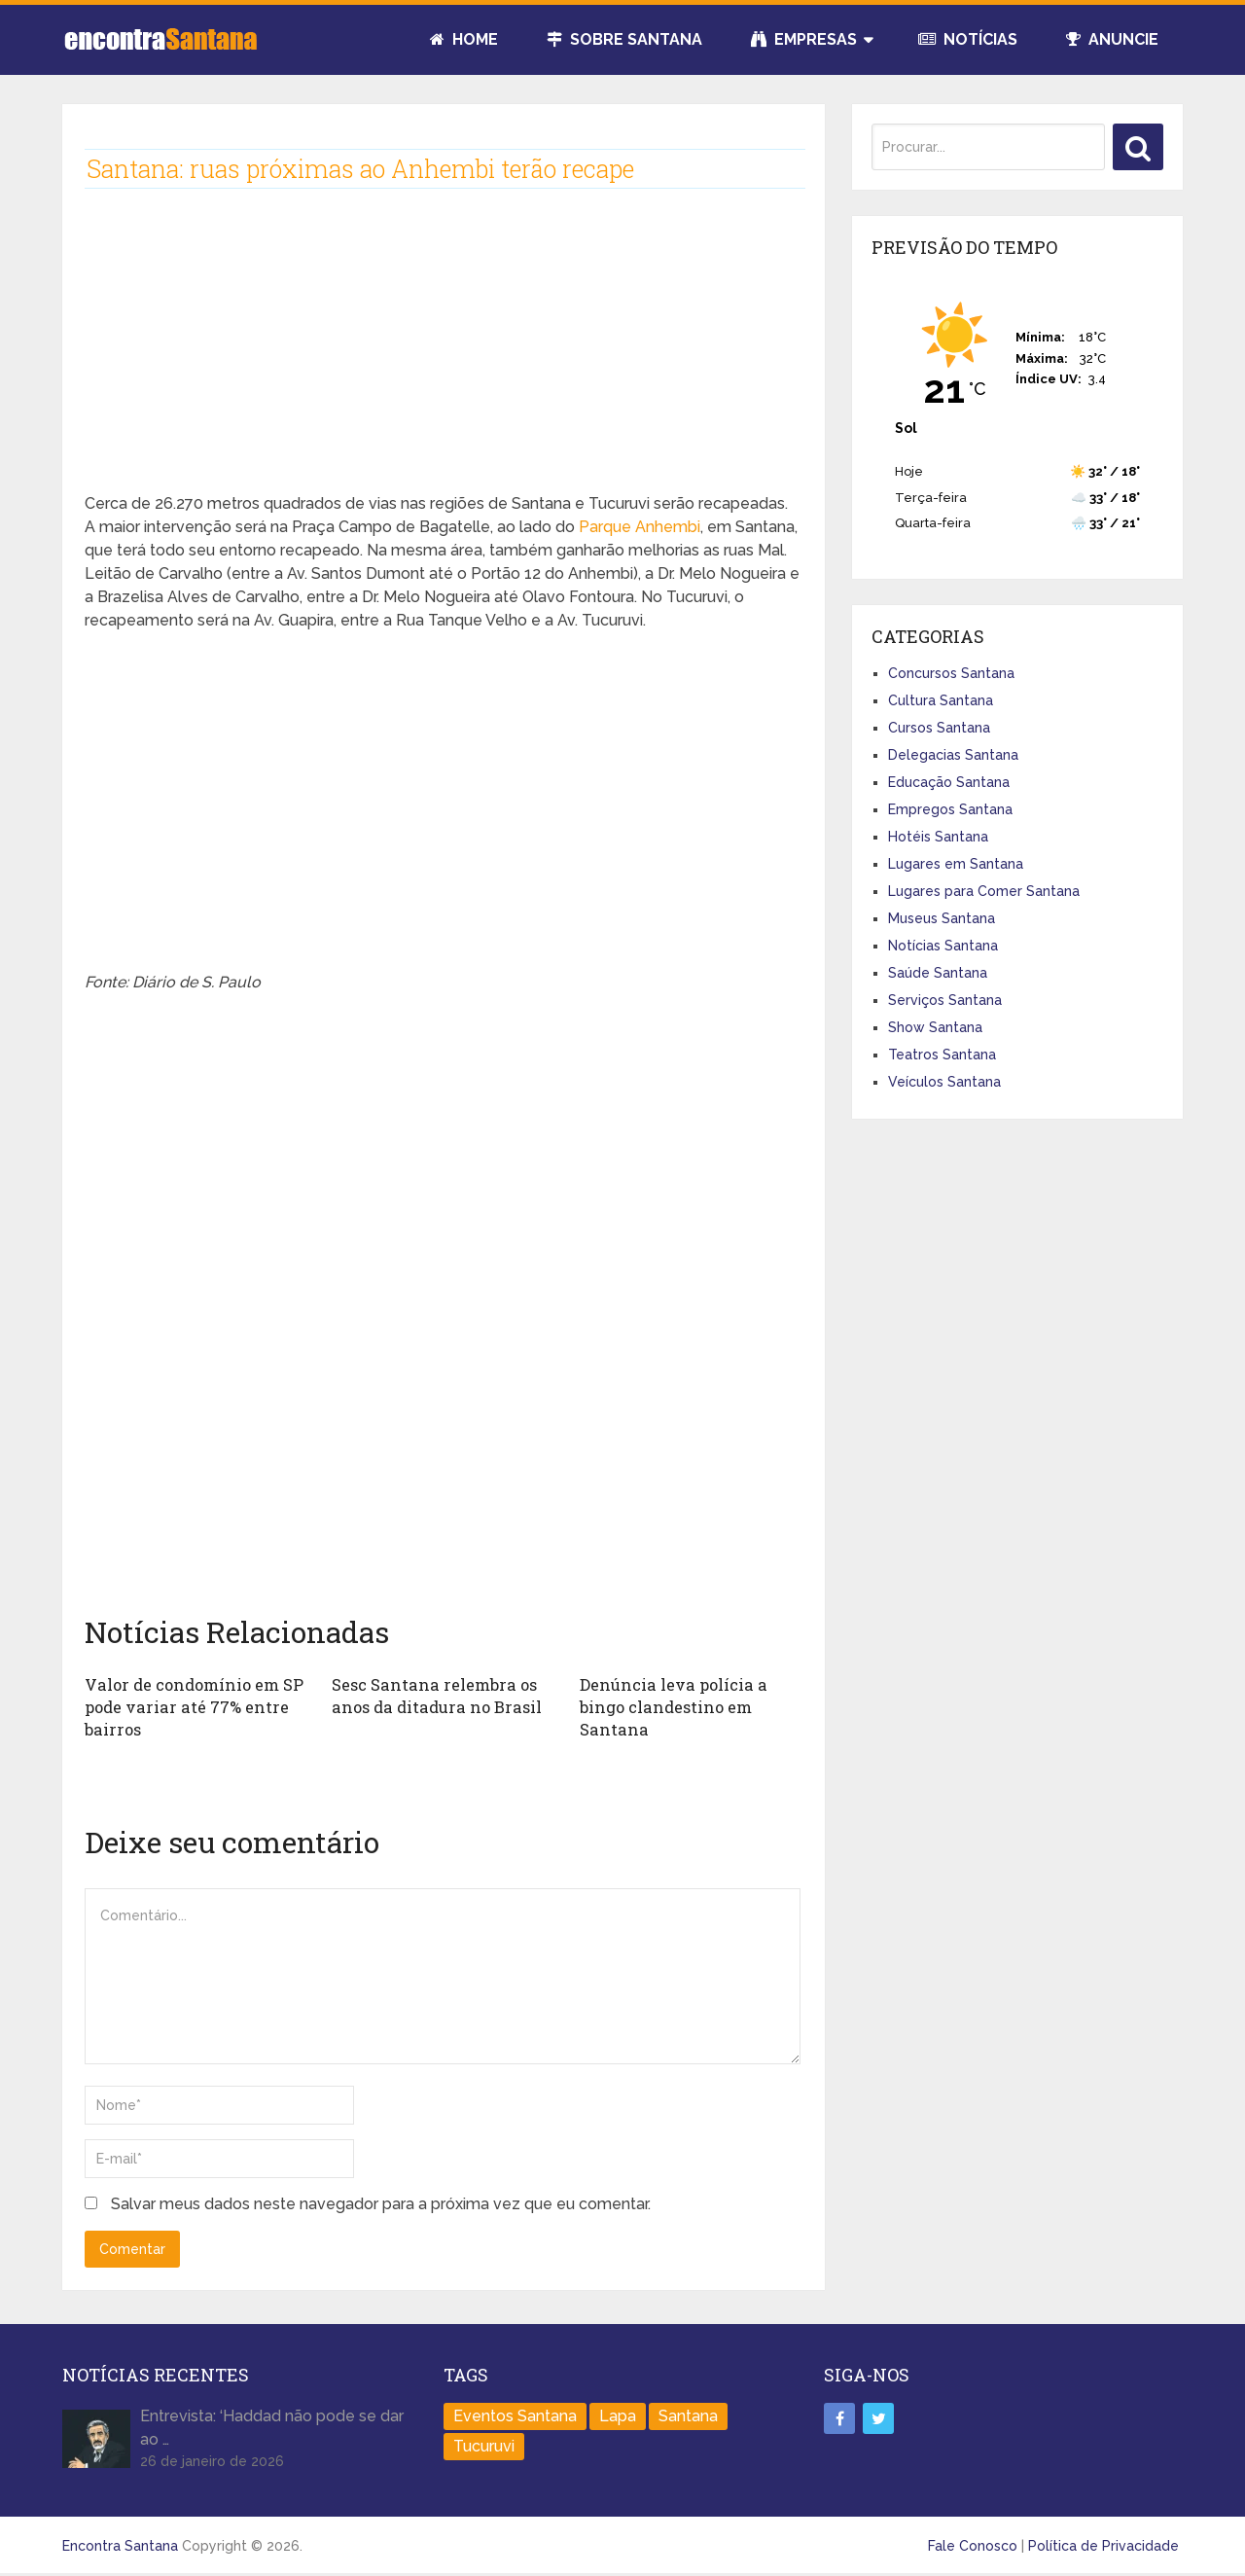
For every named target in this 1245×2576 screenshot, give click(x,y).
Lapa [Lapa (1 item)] (617, 2414)
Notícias (967, 39)
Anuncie (1112, 39)
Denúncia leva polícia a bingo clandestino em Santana (671, 1706)
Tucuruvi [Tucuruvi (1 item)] (484, 2444)
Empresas (804, 39)
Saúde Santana (937, 973)
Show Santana (935, 1027)
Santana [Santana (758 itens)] (688, 2414)
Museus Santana (941, 918)
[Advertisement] (443, 356)
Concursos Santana (951, 673)
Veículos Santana (944, 1082)
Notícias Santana (943, 945)
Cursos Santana (939, 727)
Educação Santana (949, 782)
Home (464, 39)
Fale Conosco (972, 2544)
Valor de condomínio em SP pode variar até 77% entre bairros (192, 1706)
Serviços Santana (945, 1000)
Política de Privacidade (1103, 2544)
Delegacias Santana (953, 755)
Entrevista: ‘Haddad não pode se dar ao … (272, 2426)
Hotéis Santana (938, 836)
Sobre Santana (624, 39)
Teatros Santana (942, 1054)
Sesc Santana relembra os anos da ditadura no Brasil (432, 1695)
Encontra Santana (120, 2544)
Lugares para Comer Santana (984, 891)
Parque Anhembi (639, 527)
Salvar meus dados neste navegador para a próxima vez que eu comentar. (381, 2203)
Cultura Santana (940, 700)
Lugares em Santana (955, 864)
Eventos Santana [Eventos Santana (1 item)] (515, 2414)
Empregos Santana (950, 809)
